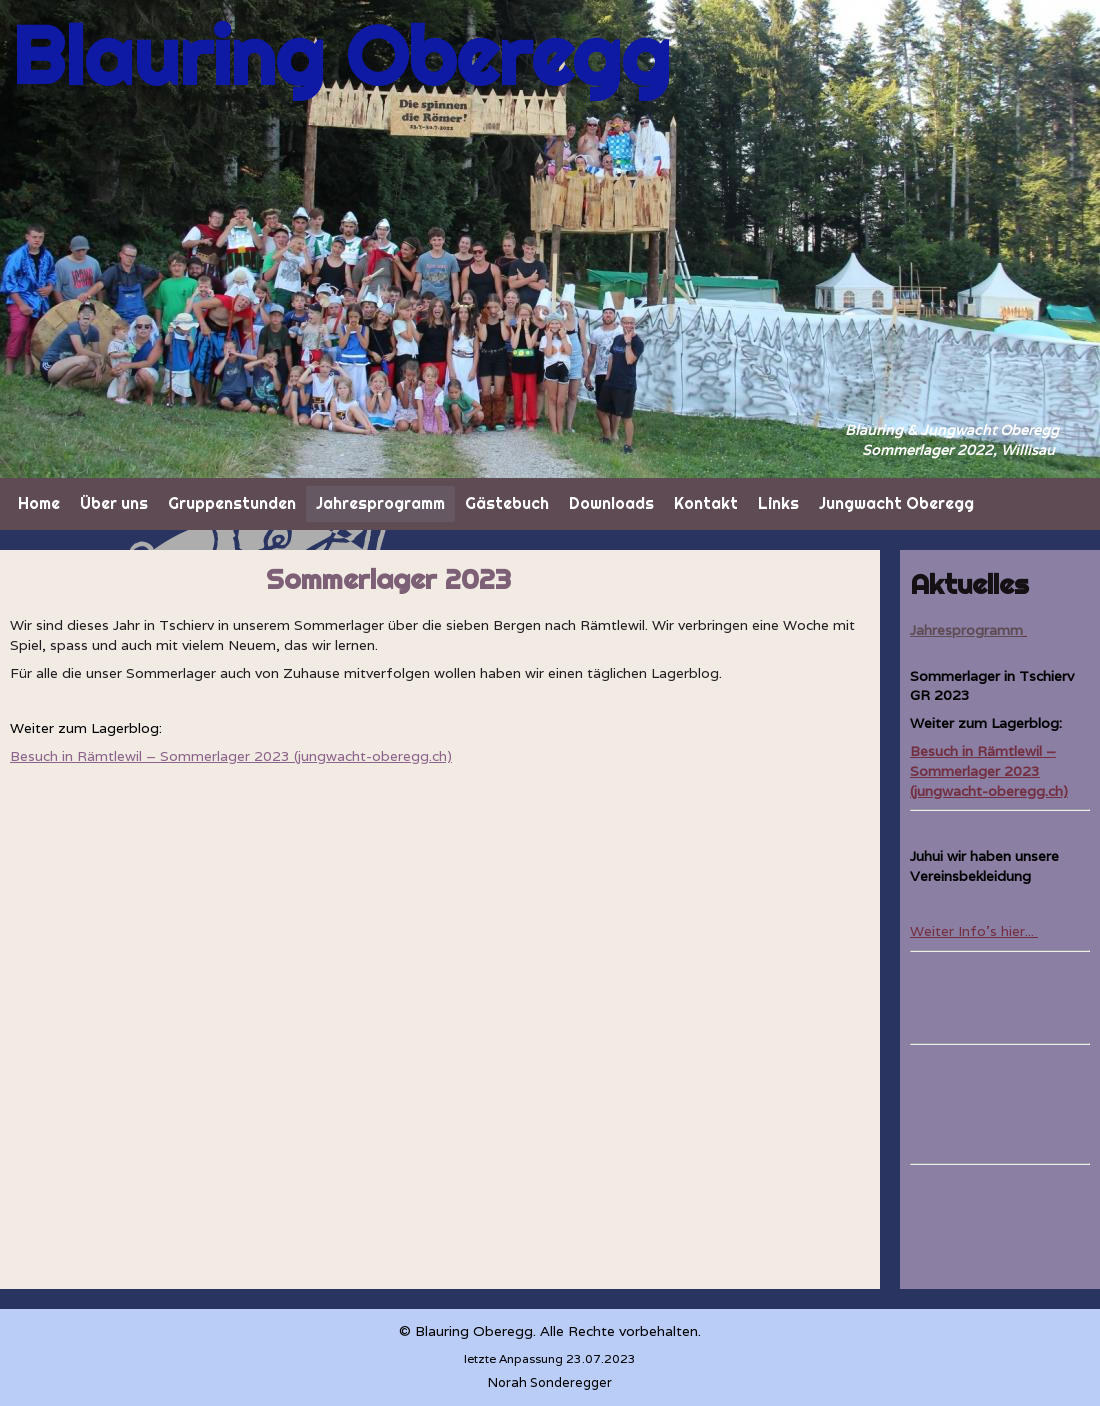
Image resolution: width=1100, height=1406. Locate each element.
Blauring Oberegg (341, 56)
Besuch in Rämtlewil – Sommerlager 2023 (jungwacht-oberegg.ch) (989, 771)
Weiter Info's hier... (974, 931)
